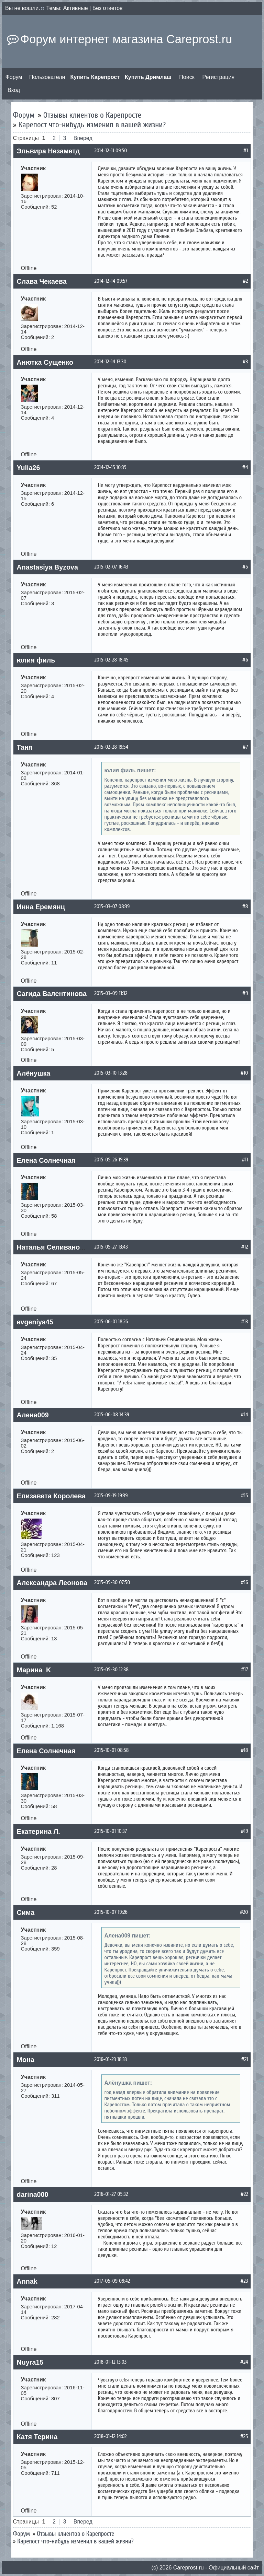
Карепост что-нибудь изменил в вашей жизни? (92, 124)
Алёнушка (34, 1073)
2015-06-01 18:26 (111, 1322)
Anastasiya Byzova (47, 567)
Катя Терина (37, 2436)
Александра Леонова (52, 1582)
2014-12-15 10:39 (110, 467)
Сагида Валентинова (52, 993)
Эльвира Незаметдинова (58, 151)
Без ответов (107, 8)
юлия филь (36, 660)
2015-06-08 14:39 (112, 1415)
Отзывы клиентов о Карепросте (92, 115)
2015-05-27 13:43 (111, 1247)
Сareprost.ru (188, 2568)
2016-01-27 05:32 (111, 2194)
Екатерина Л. (38, 1831)
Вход (14, 90)
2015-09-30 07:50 (112, 1582)
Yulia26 (28, 467)
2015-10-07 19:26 (111, 1912)
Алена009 (33, 1415)
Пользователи (47, 77)
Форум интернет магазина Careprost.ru (126, 39)
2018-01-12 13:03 (111, 2362)
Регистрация (218, 77)
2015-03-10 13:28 (111, 1073)
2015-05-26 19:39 (112, 1160)
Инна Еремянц (41, 907)
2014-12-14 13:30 (110, 362)
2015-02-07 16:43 (111, 567)
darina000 (32, 2194)
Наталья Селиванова (52, 1247)
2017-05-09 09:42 (112, 2281)
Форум (14, 77)
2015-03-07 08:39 (112, 906)
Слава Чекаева (42, 281)
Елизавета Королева (51, 1496)
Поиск (186, 77)
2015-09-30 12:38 (112, 1669)
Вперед (83, 138)
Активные (75, 8)
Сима (26, 1912)
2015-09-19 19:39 (111, 1495)
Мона (25, 2059)
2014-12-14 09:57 (111, 281)
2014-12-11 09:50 (111, 151)
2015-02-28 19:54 (112, 747)
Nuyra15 (30, 2362)
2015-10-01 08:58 (112, 1750)
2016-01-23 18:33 (111, 2059)
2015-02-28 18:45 (112, 660)
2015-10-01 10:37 (111, 1831)
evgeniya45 (35, 1322)
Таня (25, 747)
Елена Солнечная (46, 1160)
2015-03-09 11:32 (111, 993)
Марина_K (34, 1670)
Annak (27, 2281)
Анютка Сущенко (45, 362)
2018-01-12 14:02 (111, 2436)
